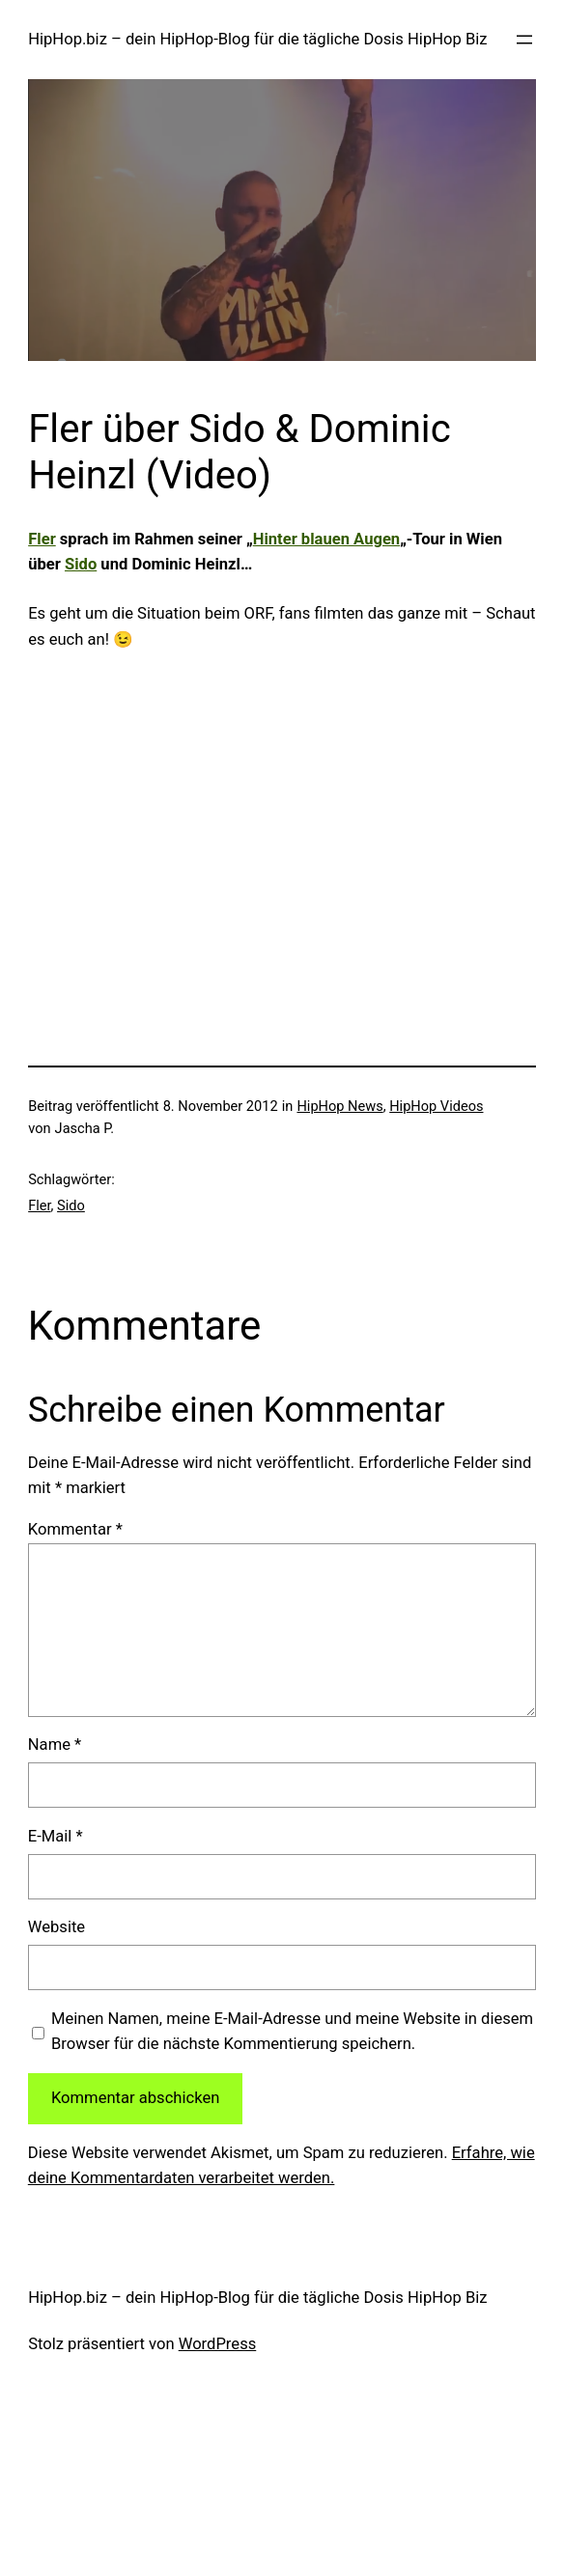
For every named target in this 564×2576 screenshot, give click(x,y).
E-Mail (55, 1836)
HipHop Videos (436, 1106)
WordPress (218, 2344)
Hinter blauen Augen (326, 539)
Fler (42, 539)
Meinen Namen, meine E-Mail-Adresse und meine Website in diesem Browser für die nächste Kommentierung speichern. (292, 2031)
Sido (81, 564)
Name (54, 1744)
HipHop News (339, 1106)
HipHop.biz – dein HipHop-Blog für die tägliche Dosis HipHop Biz (257, 39)
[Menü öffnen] (524, 39)
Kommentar (75, 1529)
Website (56, 1927)
